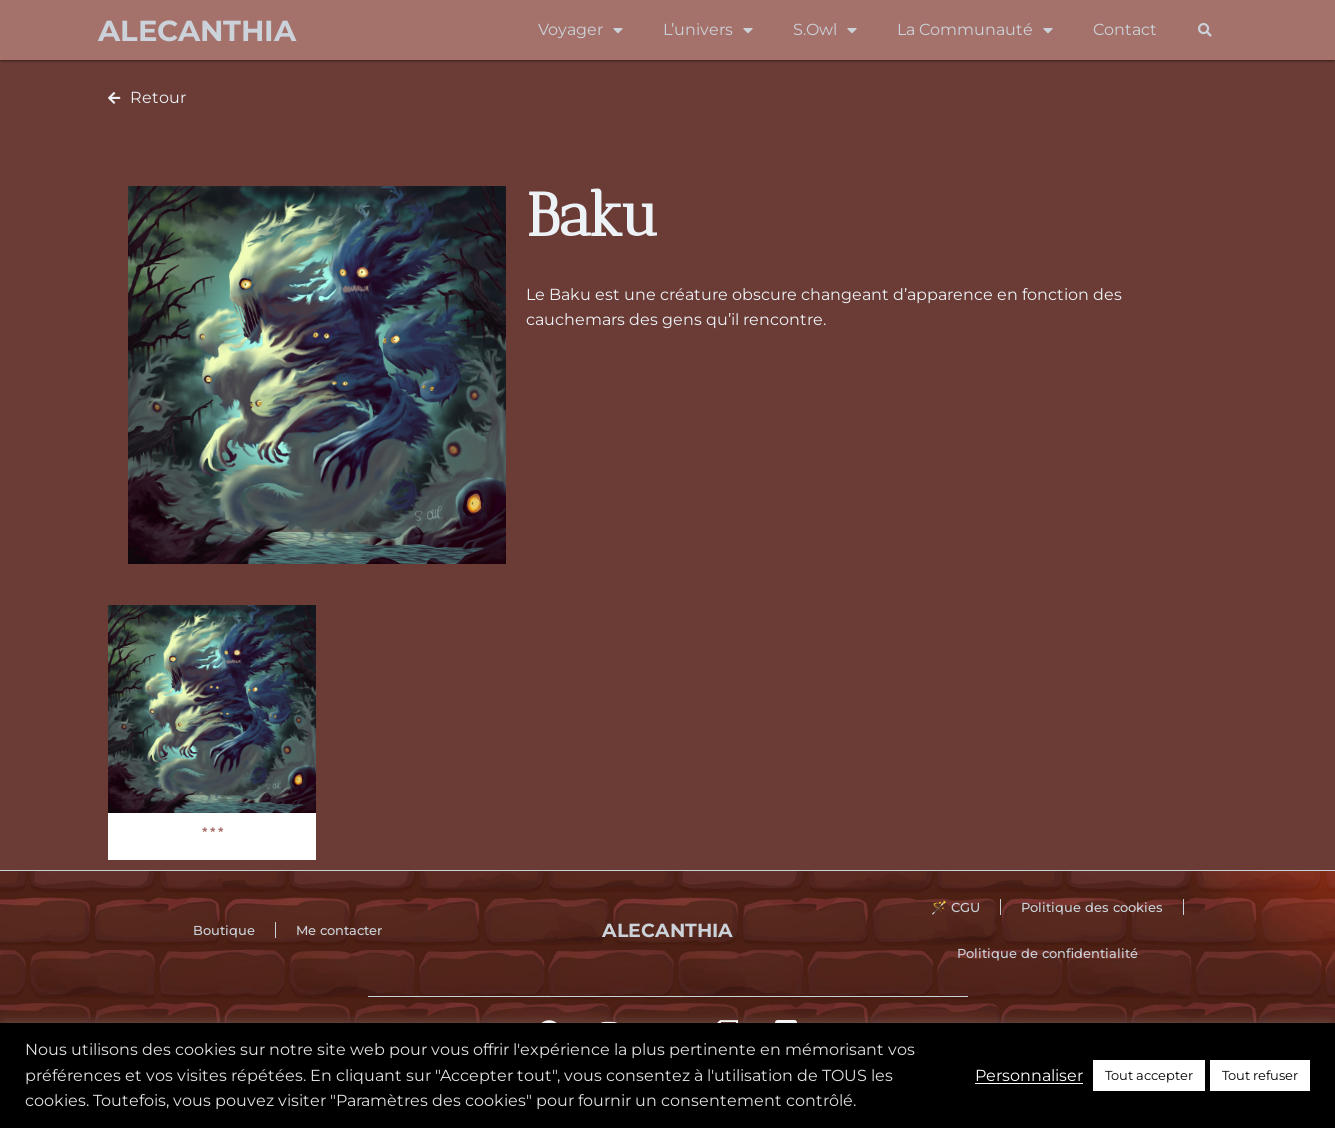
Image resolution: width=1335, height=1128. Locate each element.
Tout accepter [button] (1149, 1075)
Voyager (580, 30)
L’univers (708, 30)
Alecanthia (197, 30)
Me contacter (339, 930)
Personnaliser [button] (1029, 1075)
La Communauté (975, 30)
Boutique (224, 930)
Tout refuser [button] (1260, 1075)
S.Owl (825, 30)
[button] (1205, 30)
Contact (1125, 29)
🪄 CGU (955, 907)
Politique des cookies (1092, 907)
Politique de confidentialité (1047, 953)
